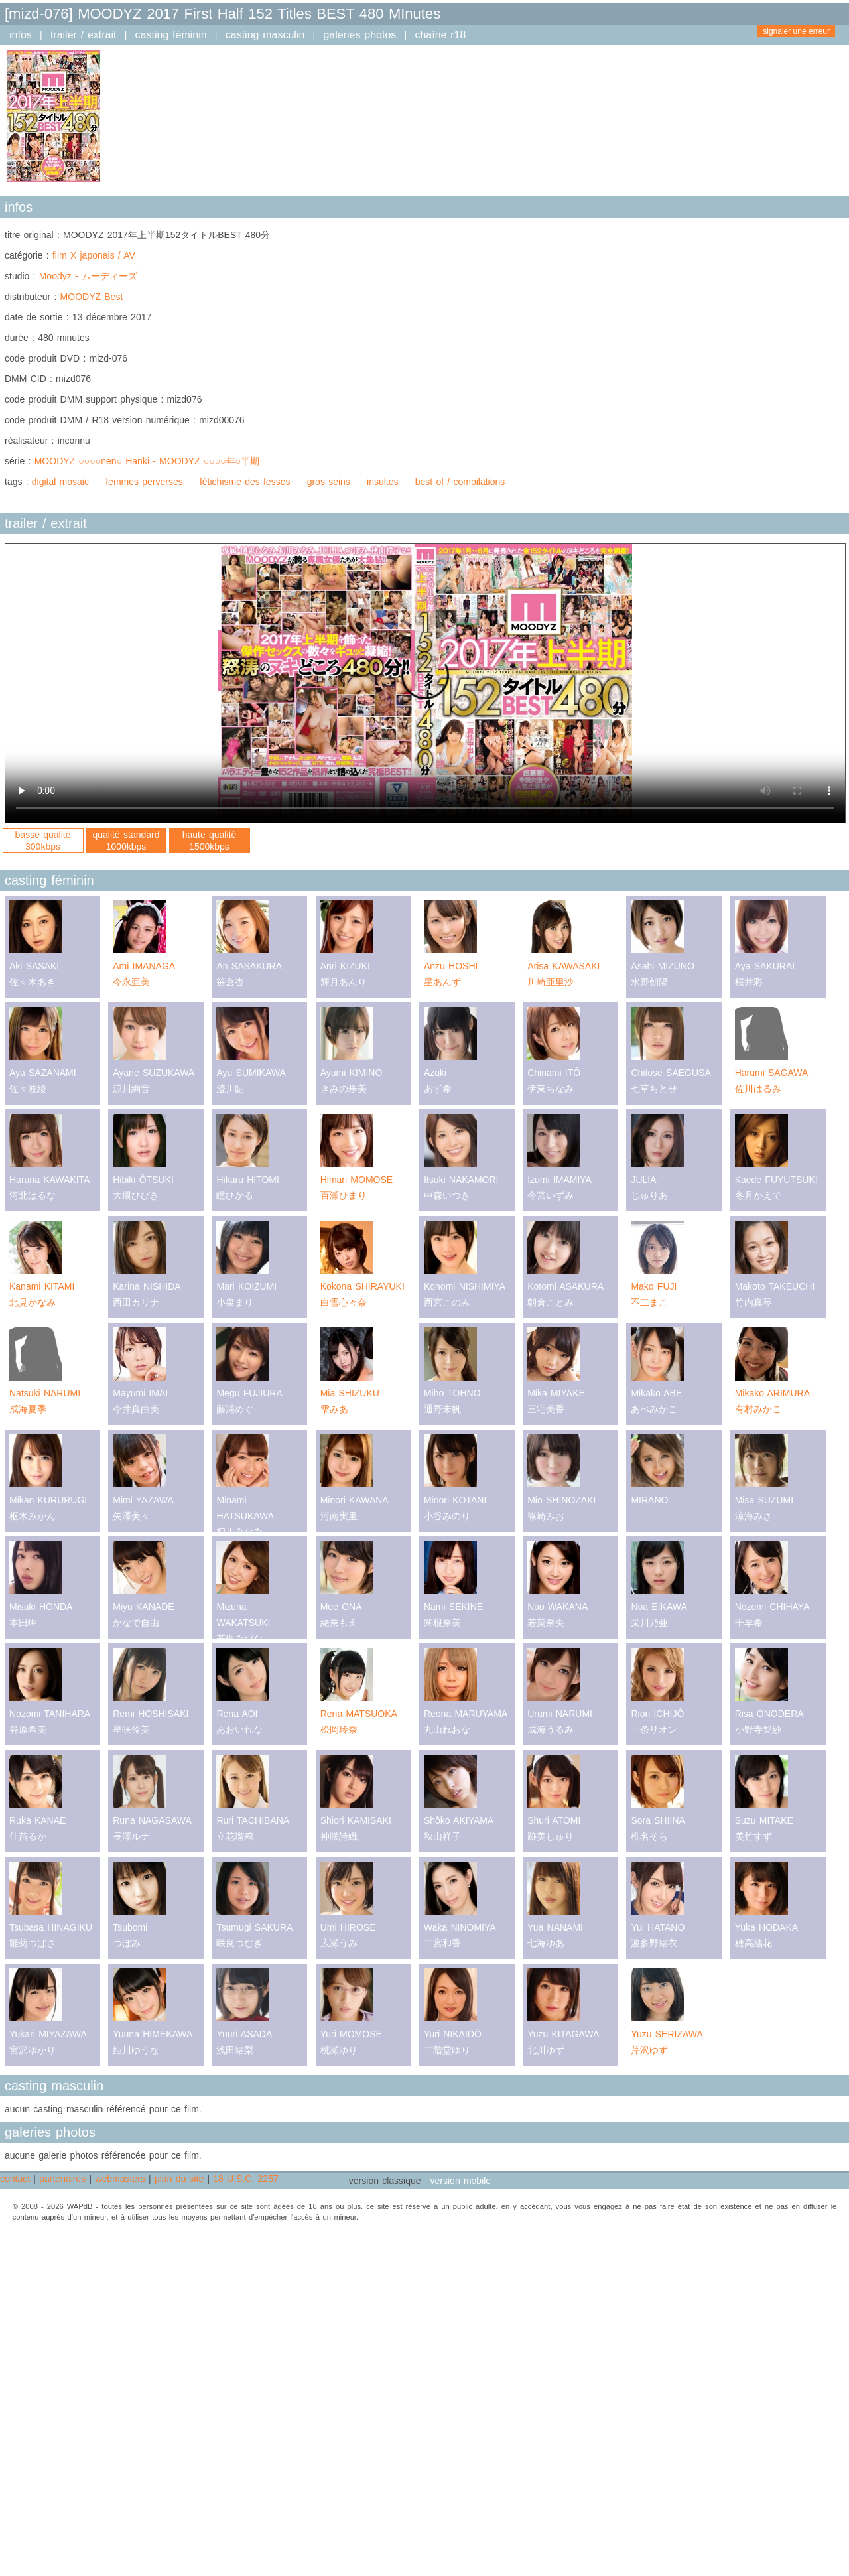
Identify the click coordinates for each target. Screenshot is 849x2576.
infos (20, 34)
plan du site (179, 2178)
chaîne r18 (440, 34)
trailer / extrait (83, 34)
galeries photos (359, 34)
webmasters (120, 2178)
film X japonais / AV (93, 255)
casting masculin (265, 34)
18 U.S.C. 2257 (245, 2178)
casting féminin (171, 34)
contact (15, 2178)
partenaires (62, 2178)
